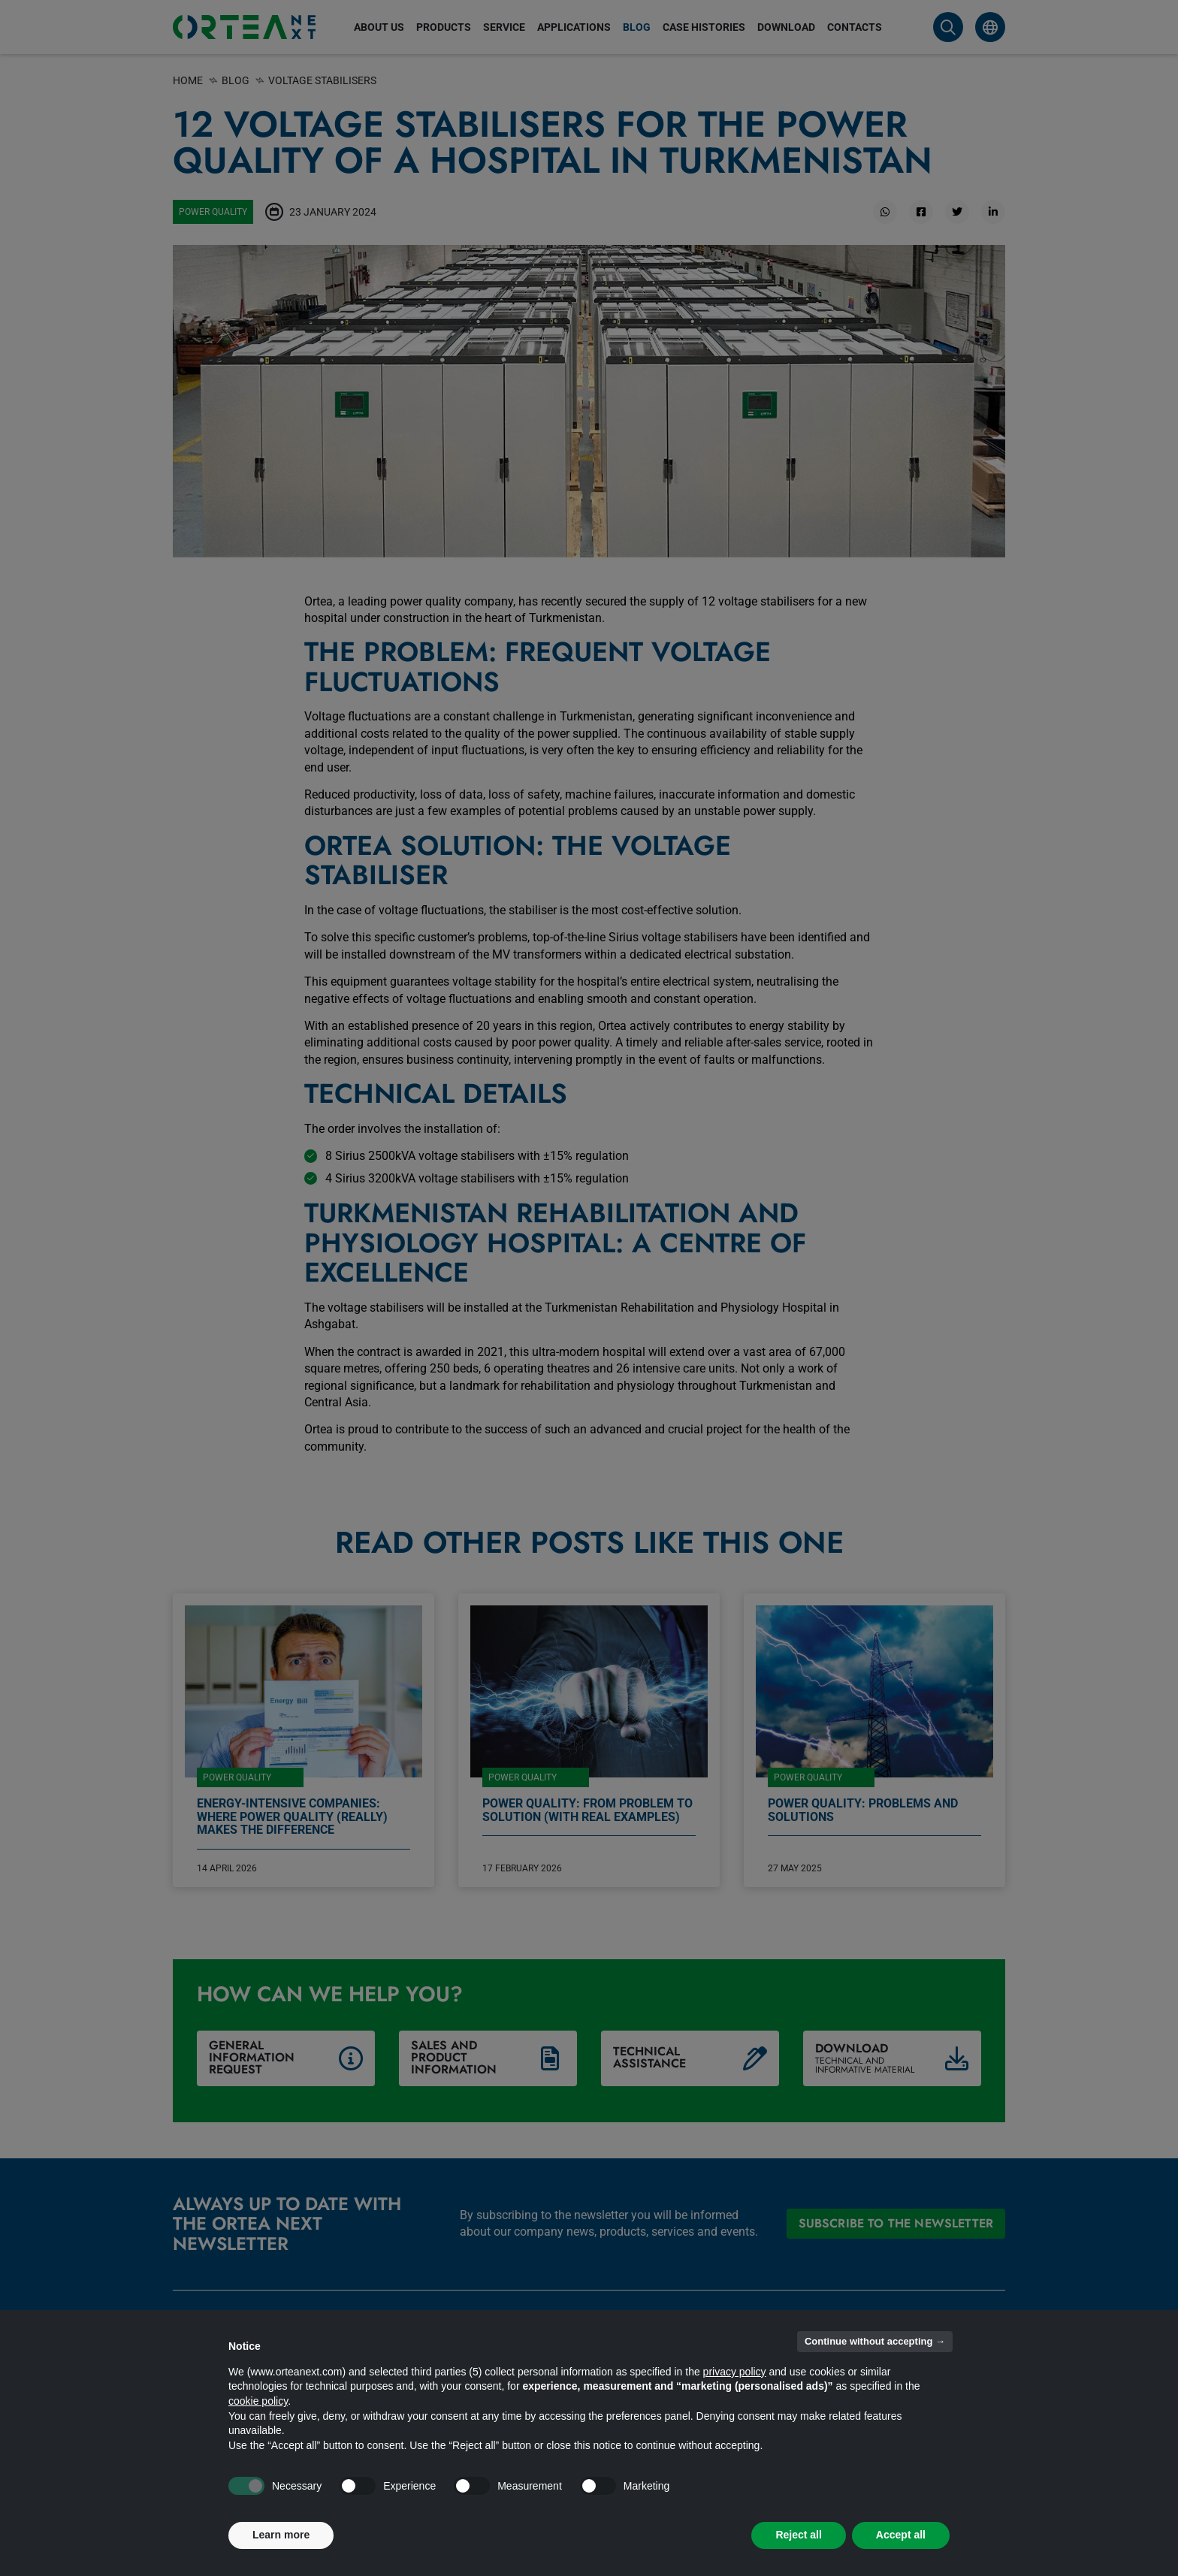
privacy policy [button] (734, 2372)
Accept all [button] (901, 2535)
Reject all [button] (798, 2535)
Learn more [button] (281, 2535)
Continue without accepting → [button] (875, 2341)
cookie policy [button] (258, 2401)
